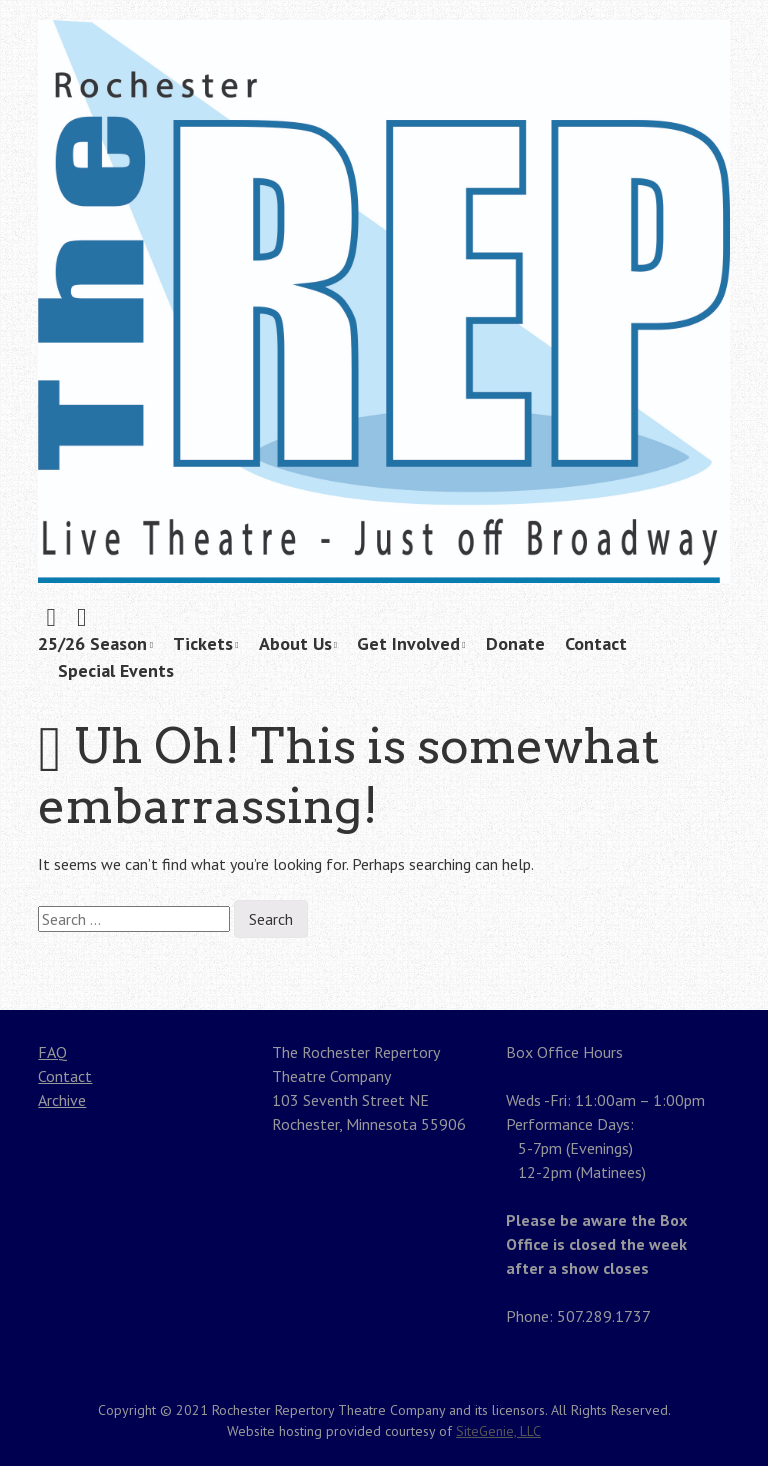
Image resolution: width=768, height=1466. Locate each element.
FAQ (52, 1052)
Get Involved (408, 643)
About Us (295, 643)
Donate (515, 643)
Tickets (203, 643)
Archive (62, 1100)
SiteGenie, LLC (498, 1431)
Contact (596, 643)
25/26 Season (92, 643)
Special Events (116, 670)
